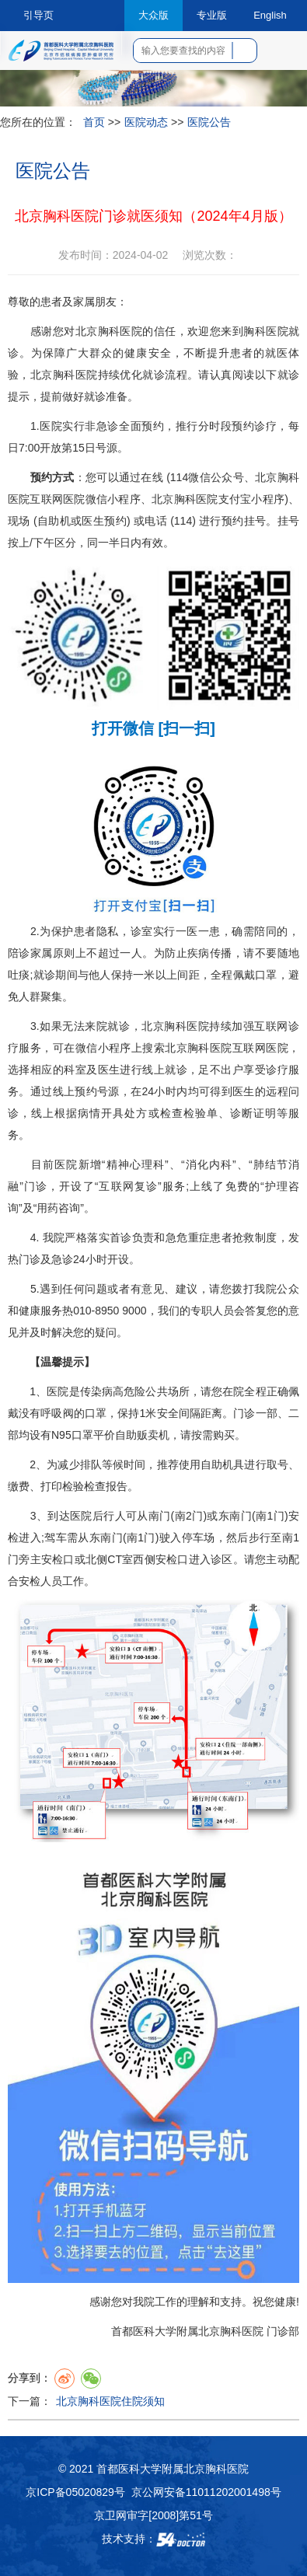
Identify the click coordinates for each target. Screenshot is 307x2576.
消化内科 (209, 1164)
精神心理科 (135, 1164)
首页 (94, 122)
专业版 (212, 15)
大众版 (153, 15)
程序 (129, 499)
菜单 (284, 56)
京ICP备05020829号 (75, 2492)
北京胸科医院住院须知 (110, 2401)
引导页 (38, 15)
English (270, 15)
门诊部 (283, 2331)
